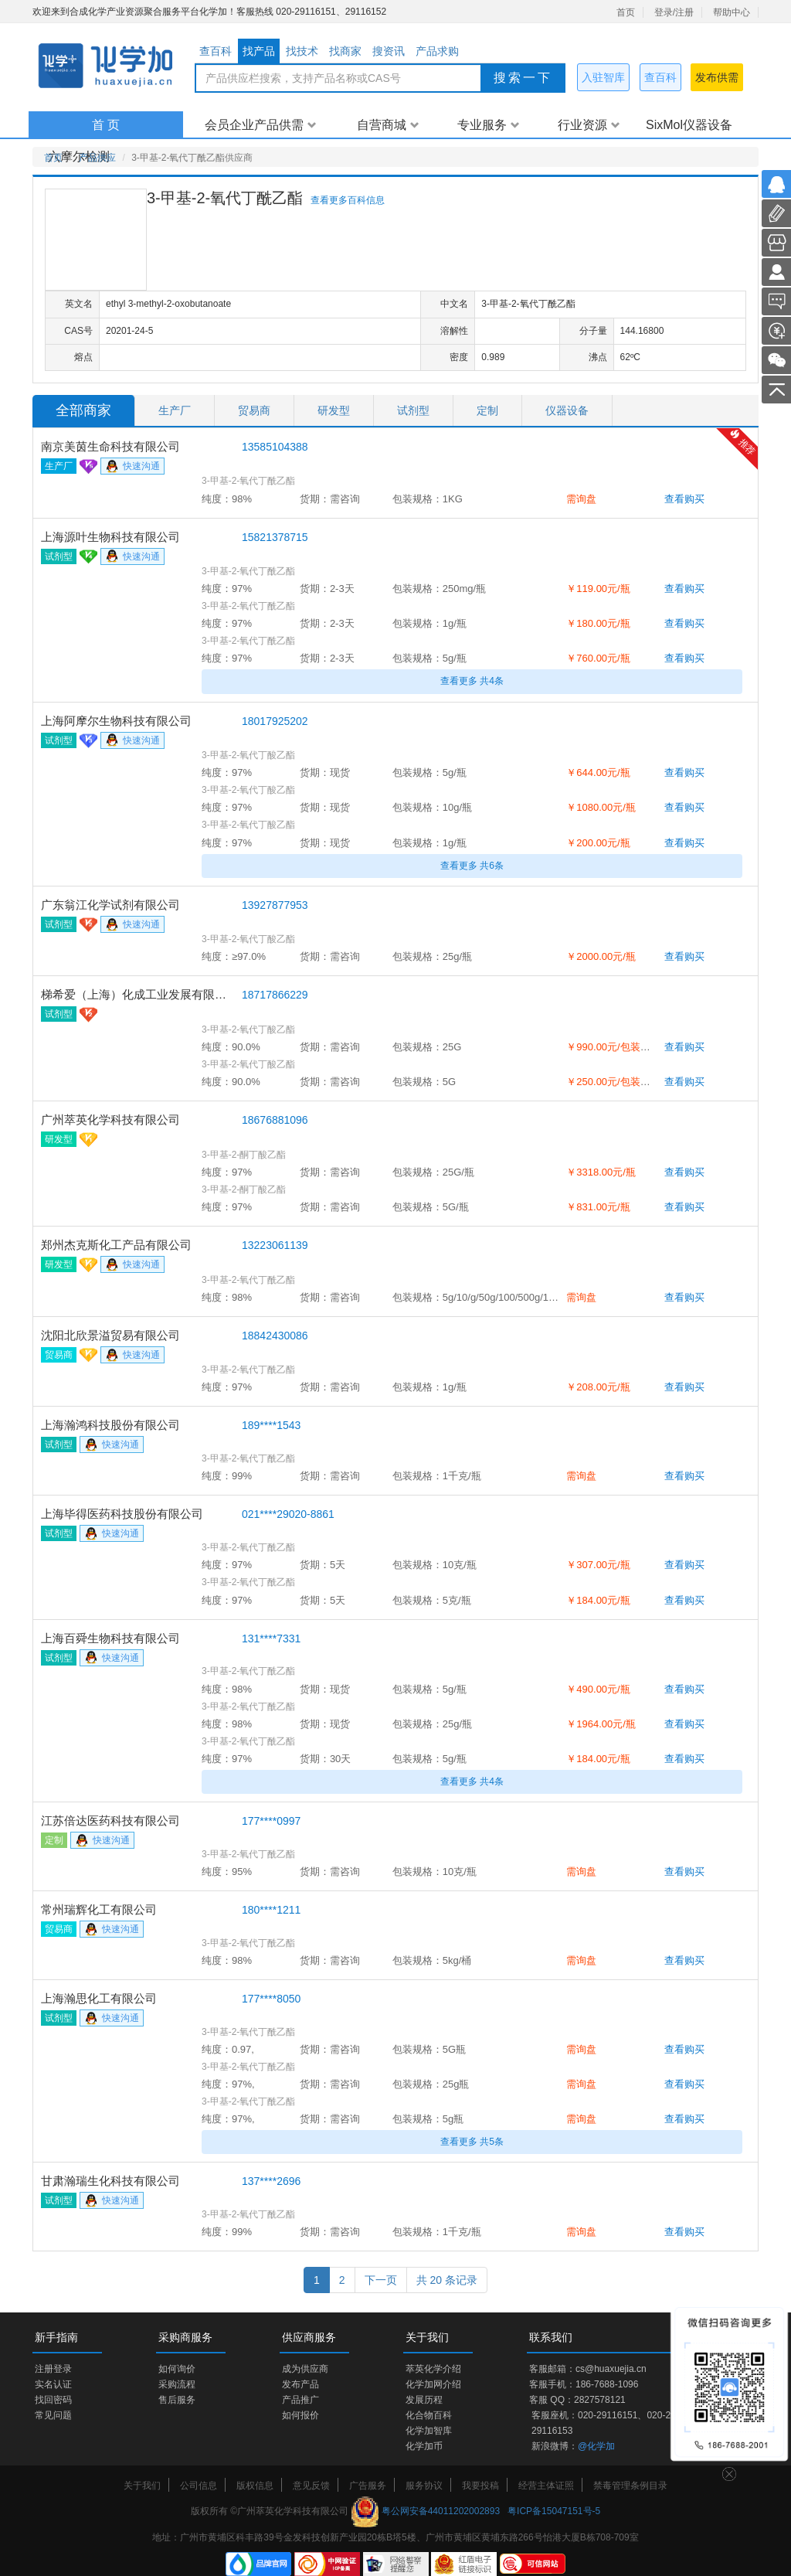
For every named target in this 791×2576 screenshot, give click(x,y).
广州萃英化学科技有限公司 (110, 1119)
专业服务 (488, 124)
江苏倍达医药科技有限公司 (110, 1820)
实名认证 (53, 2384)
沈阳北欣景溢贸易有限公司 (110, 1335)
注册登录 (53, 2368)
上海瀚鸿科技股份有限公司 (110, 1424)
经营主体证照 (546, 2485)
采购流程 (176, 2384)
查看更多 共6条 (472, 865)
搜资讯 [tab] (388, 51)
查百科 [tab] (215, 51)
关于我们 (142, 2485)
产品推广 (300, 2399)
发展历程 (424, 2399)
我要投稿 (480, 2485)
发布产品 (300, 2384)
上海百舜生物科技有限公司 (110, 1638)
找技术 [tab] (302, 51)
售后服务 (176, 2399)
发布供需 (716, 77)
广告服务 (367, 2485)
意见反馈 (311, 2485)
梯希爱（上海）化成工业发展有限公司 (137, 994)
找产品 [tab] (259, 51)
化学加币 (424, 2446)
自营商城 (388, 124)
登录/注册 (674, 12)
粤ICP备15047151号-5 (554, 2511)
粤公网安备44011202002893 (441, 2511)
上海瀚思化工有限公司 (99, 1998)
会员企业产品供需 (261, 124)
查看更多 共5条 (472, 2141)
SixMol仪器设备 (689, 124)
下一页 (381, 2280)
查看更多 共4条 (472, 680)
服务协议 (424, 2485)
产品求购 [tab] (437, 51)
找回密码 (53, 2399)
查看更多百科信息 (348, 200)
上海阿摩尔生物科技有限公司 (116, 720)
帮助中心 (731, 12)
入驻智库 (603, 77)
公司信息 (198, 2485)
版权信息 (254, 2485)
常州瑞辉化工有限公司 (99, 1909)
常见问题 (53, 2415)
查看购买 (684, 499)
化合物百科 (429, 2415)
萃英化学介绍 (433, 2368)
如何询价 (176, 2368)
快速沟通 (132, 467)
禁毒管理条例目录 (630, 2485)
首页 (625, 12)
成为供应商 (305, 2368)
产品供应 (97, 157)
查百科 (660, 77)
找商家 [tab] (345, 51)
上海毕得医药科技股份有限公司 (122, 1513)
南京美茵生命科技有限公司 (110, 446)
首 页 (106, 124)
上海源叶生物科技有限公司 (110, 536)
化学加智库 (429, 2430)
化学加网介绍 (433, 2384)
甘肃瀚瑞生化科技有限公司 (110, 2180)
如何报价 (300, 2415)
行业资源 (589, 124)
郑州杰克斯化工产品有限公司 (116, 1244)
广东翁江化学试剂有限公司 (110, 904)
